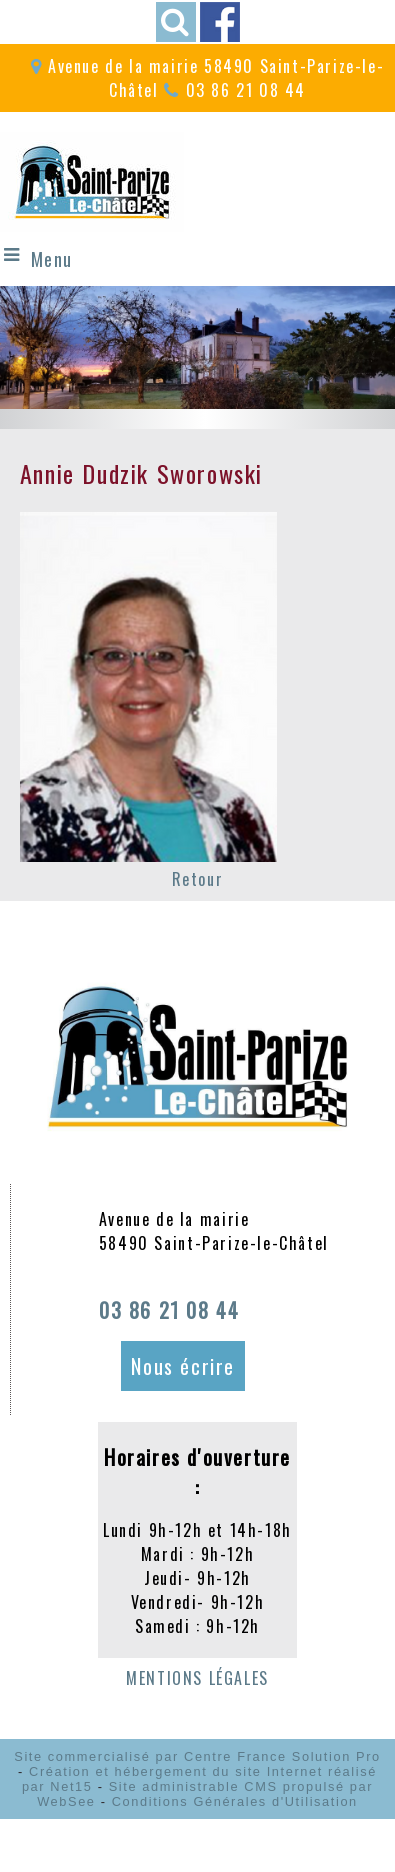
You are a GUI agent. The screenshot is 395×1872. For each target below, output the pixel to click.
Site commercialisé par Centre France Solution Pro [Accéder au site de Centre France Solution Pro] (197, 1756)
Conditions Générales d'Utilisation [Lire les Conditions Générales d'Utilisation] (235, 1801)
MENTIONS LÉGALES (197, 1678)
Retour (198, 879)
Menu (52, 259)
